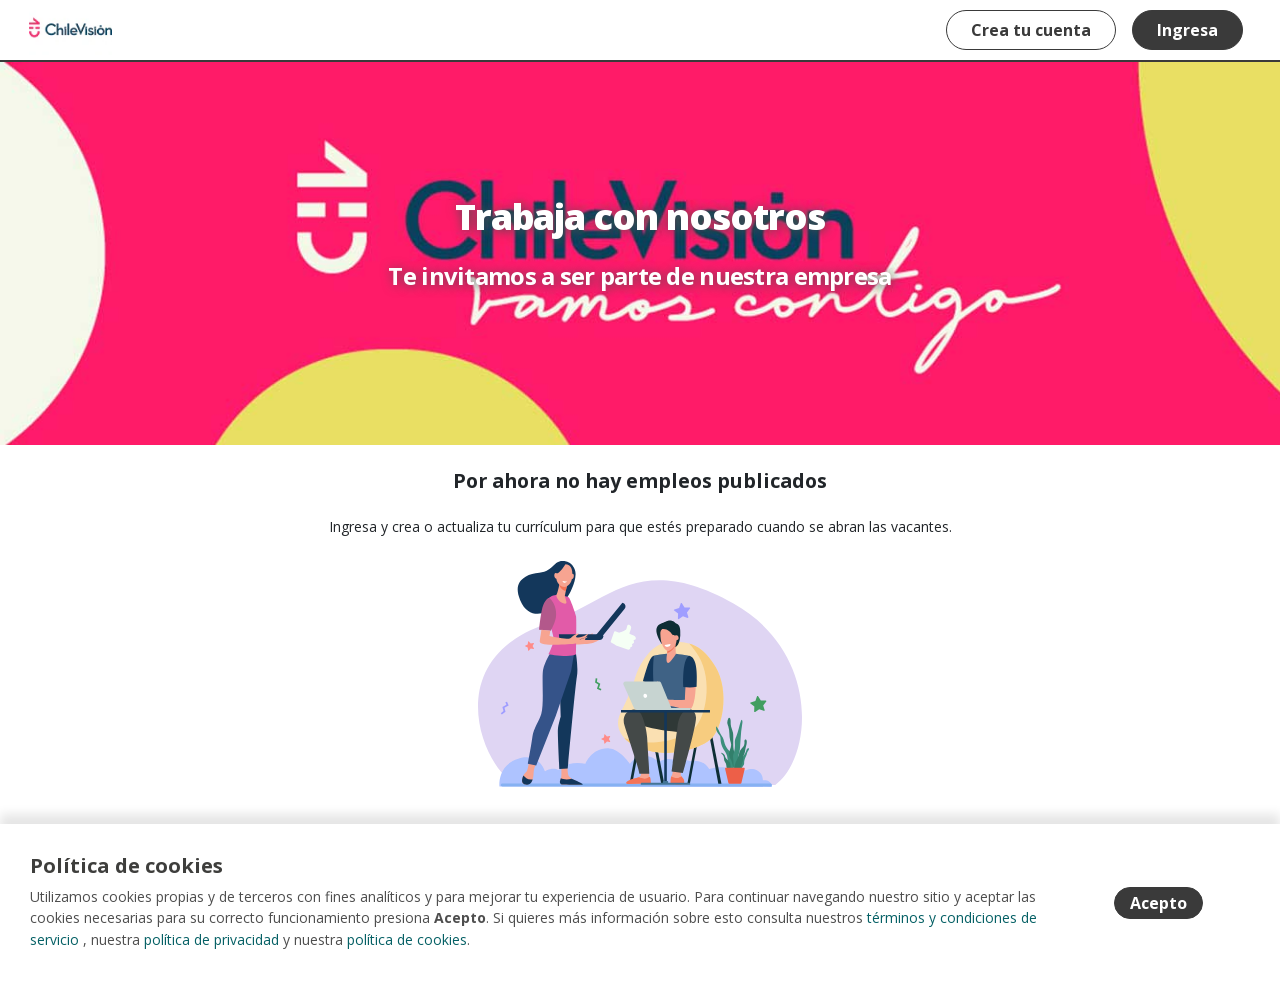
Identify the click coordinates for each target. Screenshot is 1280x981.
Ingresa (1186, 30)
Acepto (1158, 904)
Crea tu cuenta (1030, 30)
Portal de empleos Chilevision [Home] (71, 30)
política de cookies (407, 940)
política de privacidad (211, 940)
